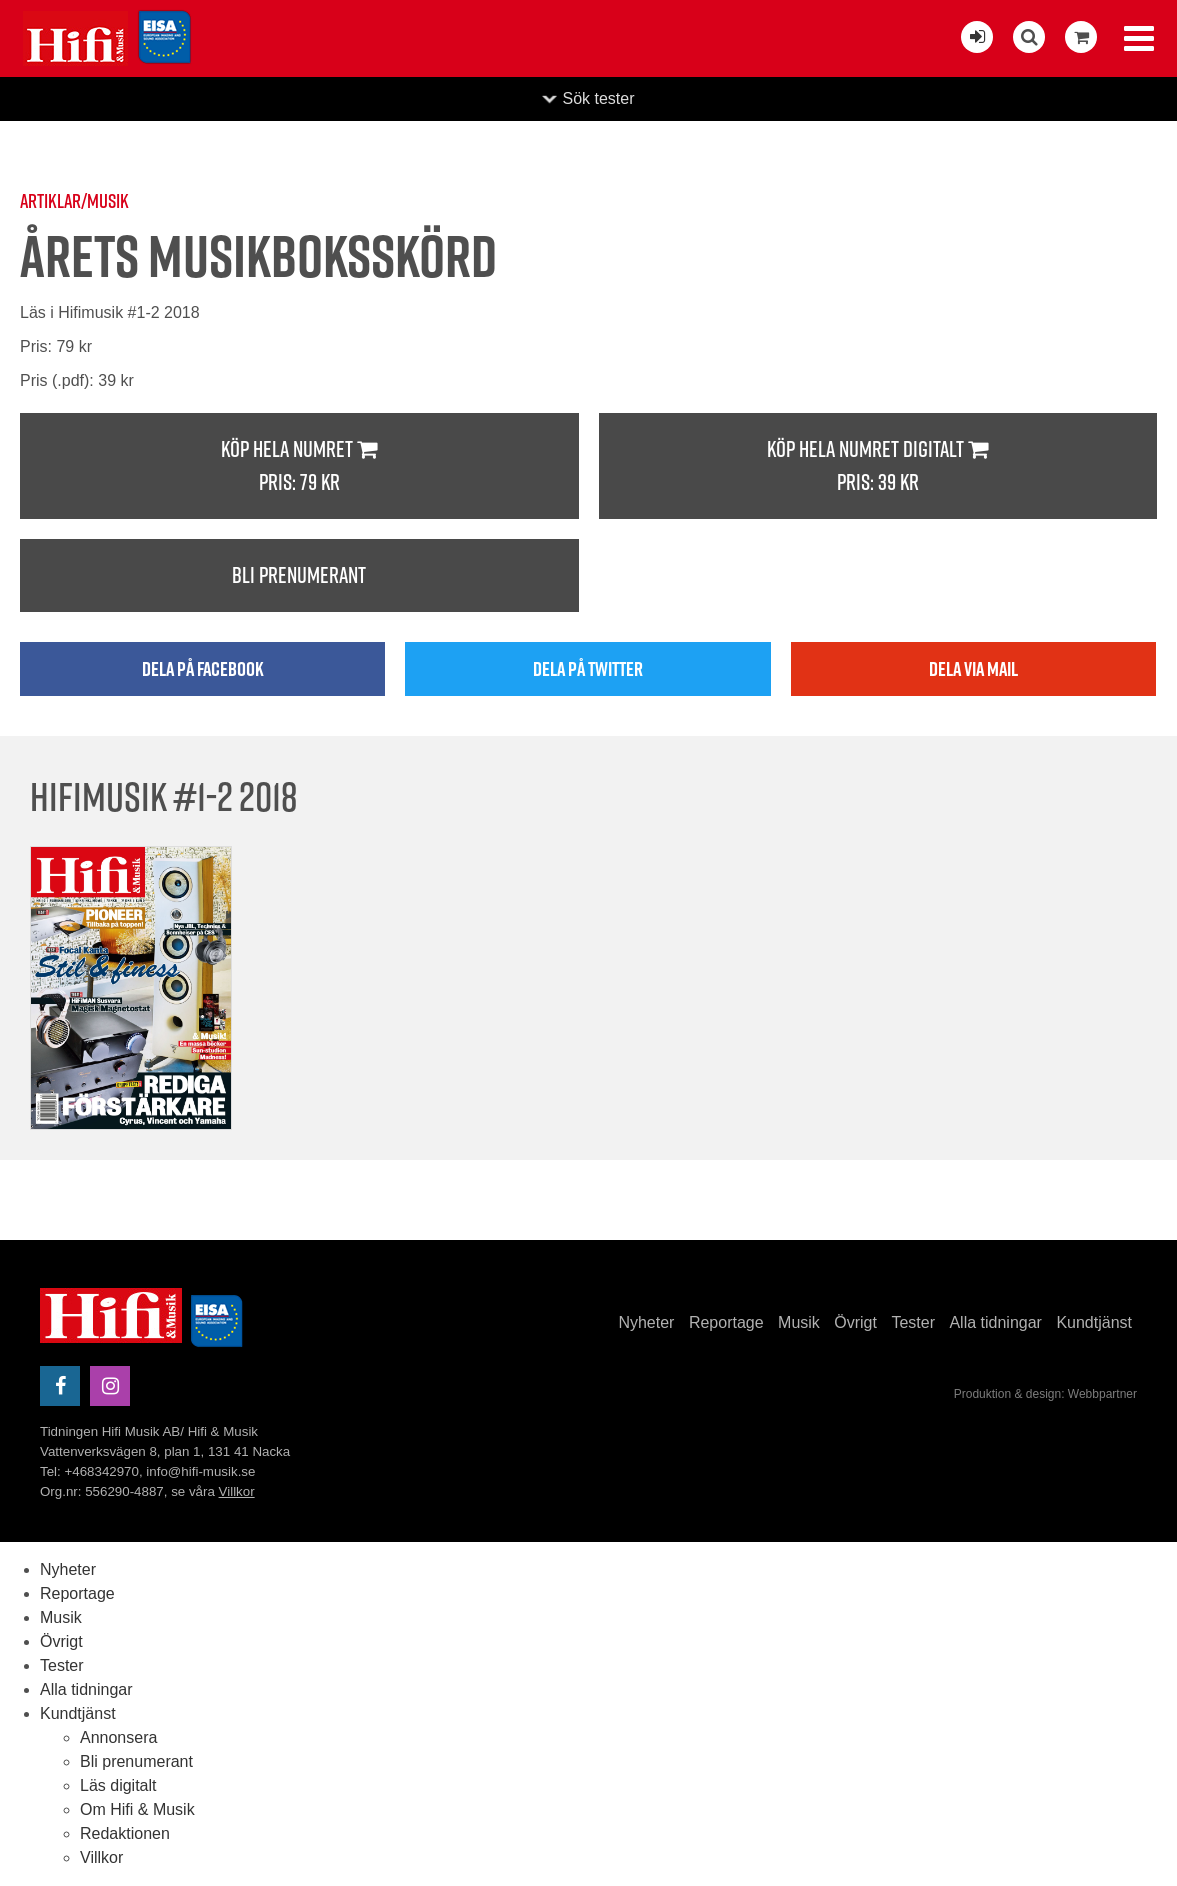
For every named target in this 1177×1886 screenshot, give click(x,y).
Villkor (237, 1491)
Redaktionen (125, 1833)
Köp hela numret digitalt (878, 466)
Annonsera (118, 1737)
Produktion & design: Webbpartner (1045, 1394)
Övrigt (855, 1322)
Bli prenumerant (299, 575)
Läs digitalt (118, 1785)
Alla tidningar (995, 1322)
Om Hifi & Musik (137, 1809)
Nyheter (646, 1322)
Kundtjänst (1094, 1322)
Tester (913, 1322)
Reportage (726, 1322)
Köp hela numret (299, 466)
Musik (799, 1322)
